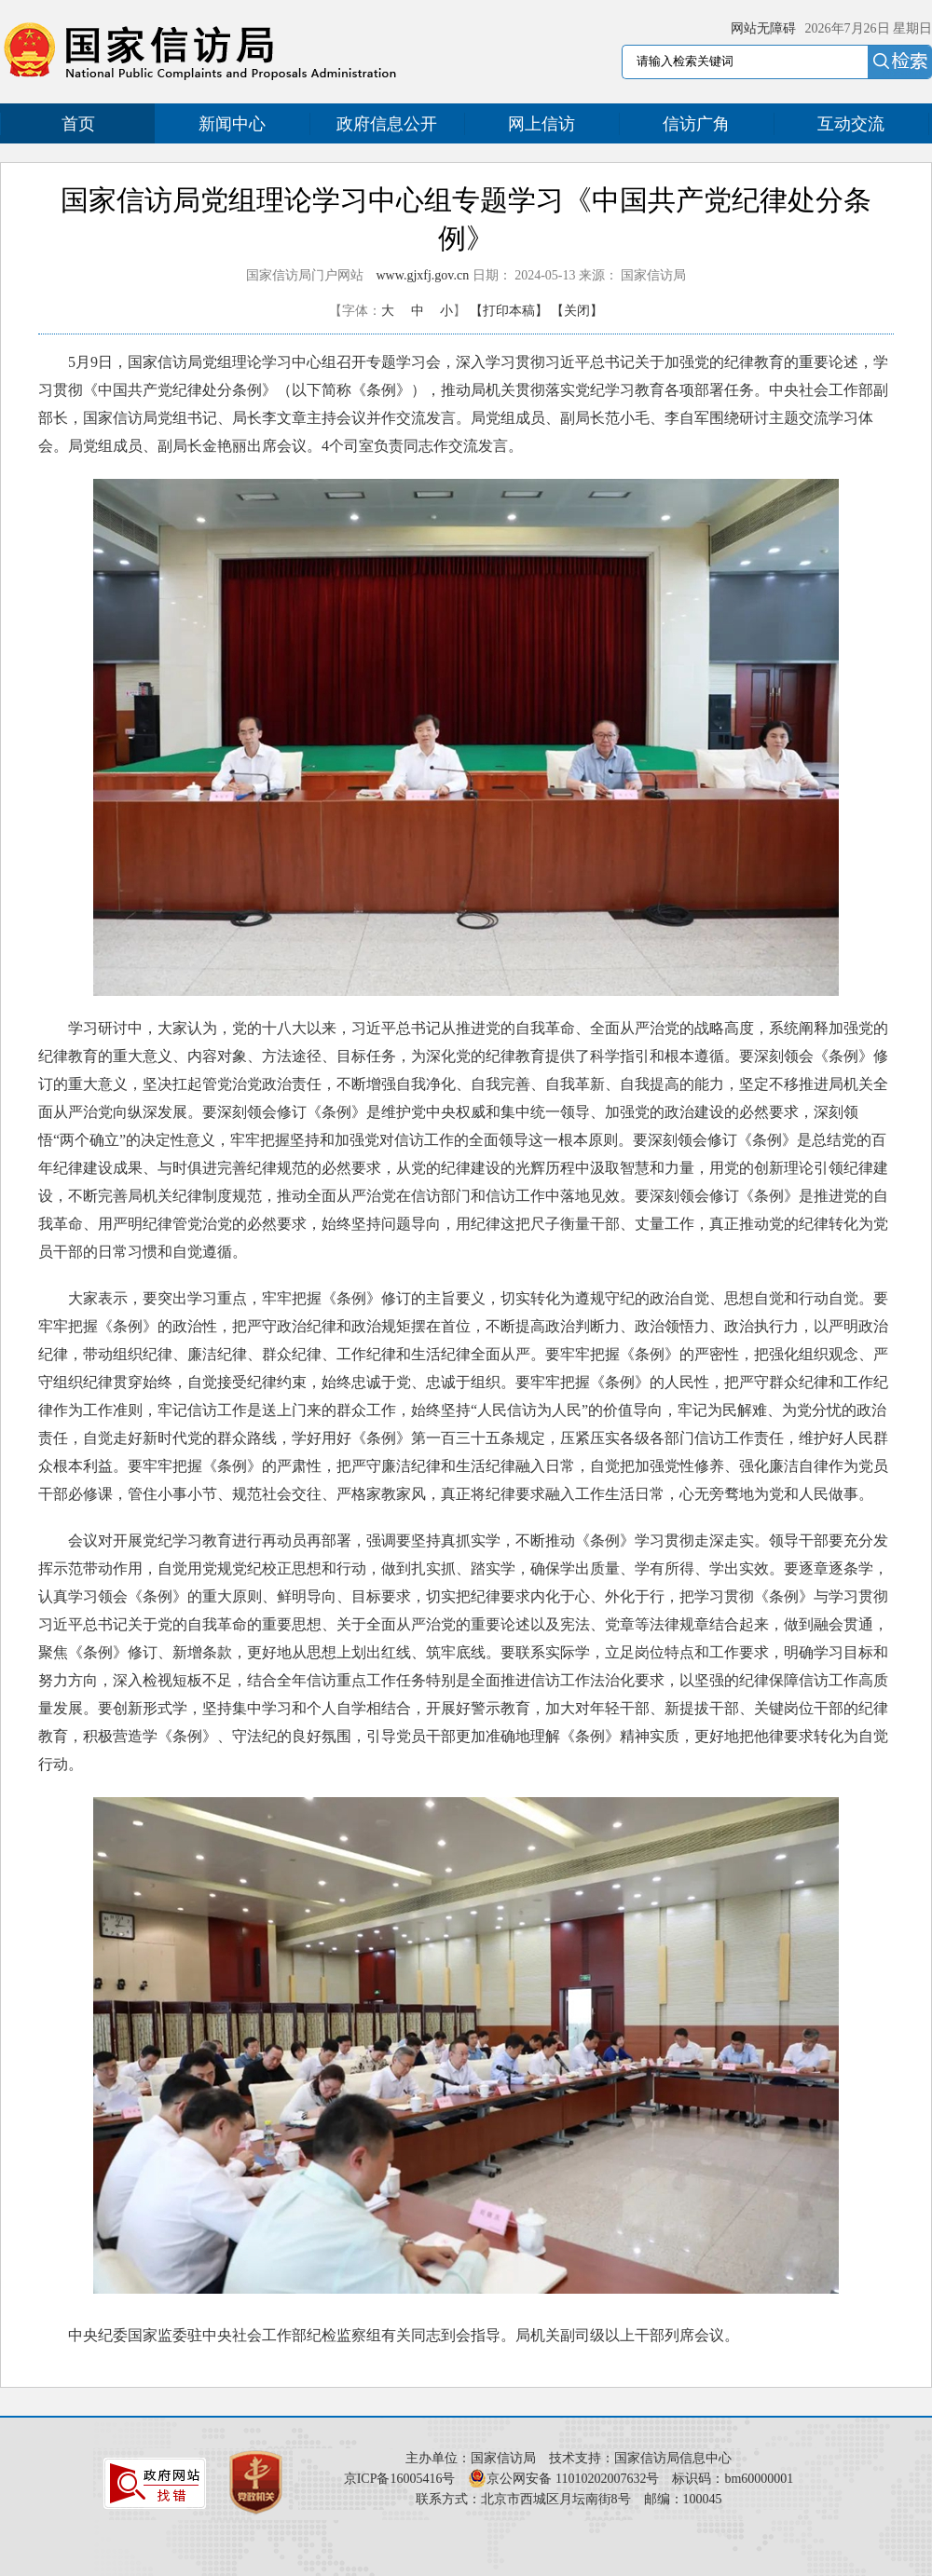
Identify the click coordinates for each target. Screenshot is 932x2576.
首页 (78, 124)
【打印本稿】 (509, 311)
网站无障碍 (763, 28)
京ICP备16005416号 (400, 2479)
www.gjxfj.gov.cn (423, 275)
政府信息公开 (386, 124)
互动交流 (850, 124)
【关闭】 (577, 311)
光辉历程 (545, 1168)
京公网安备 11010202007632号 (573, 2479)
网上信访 (541, 124)
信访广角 (696, 124)
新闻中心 (232, 124)
